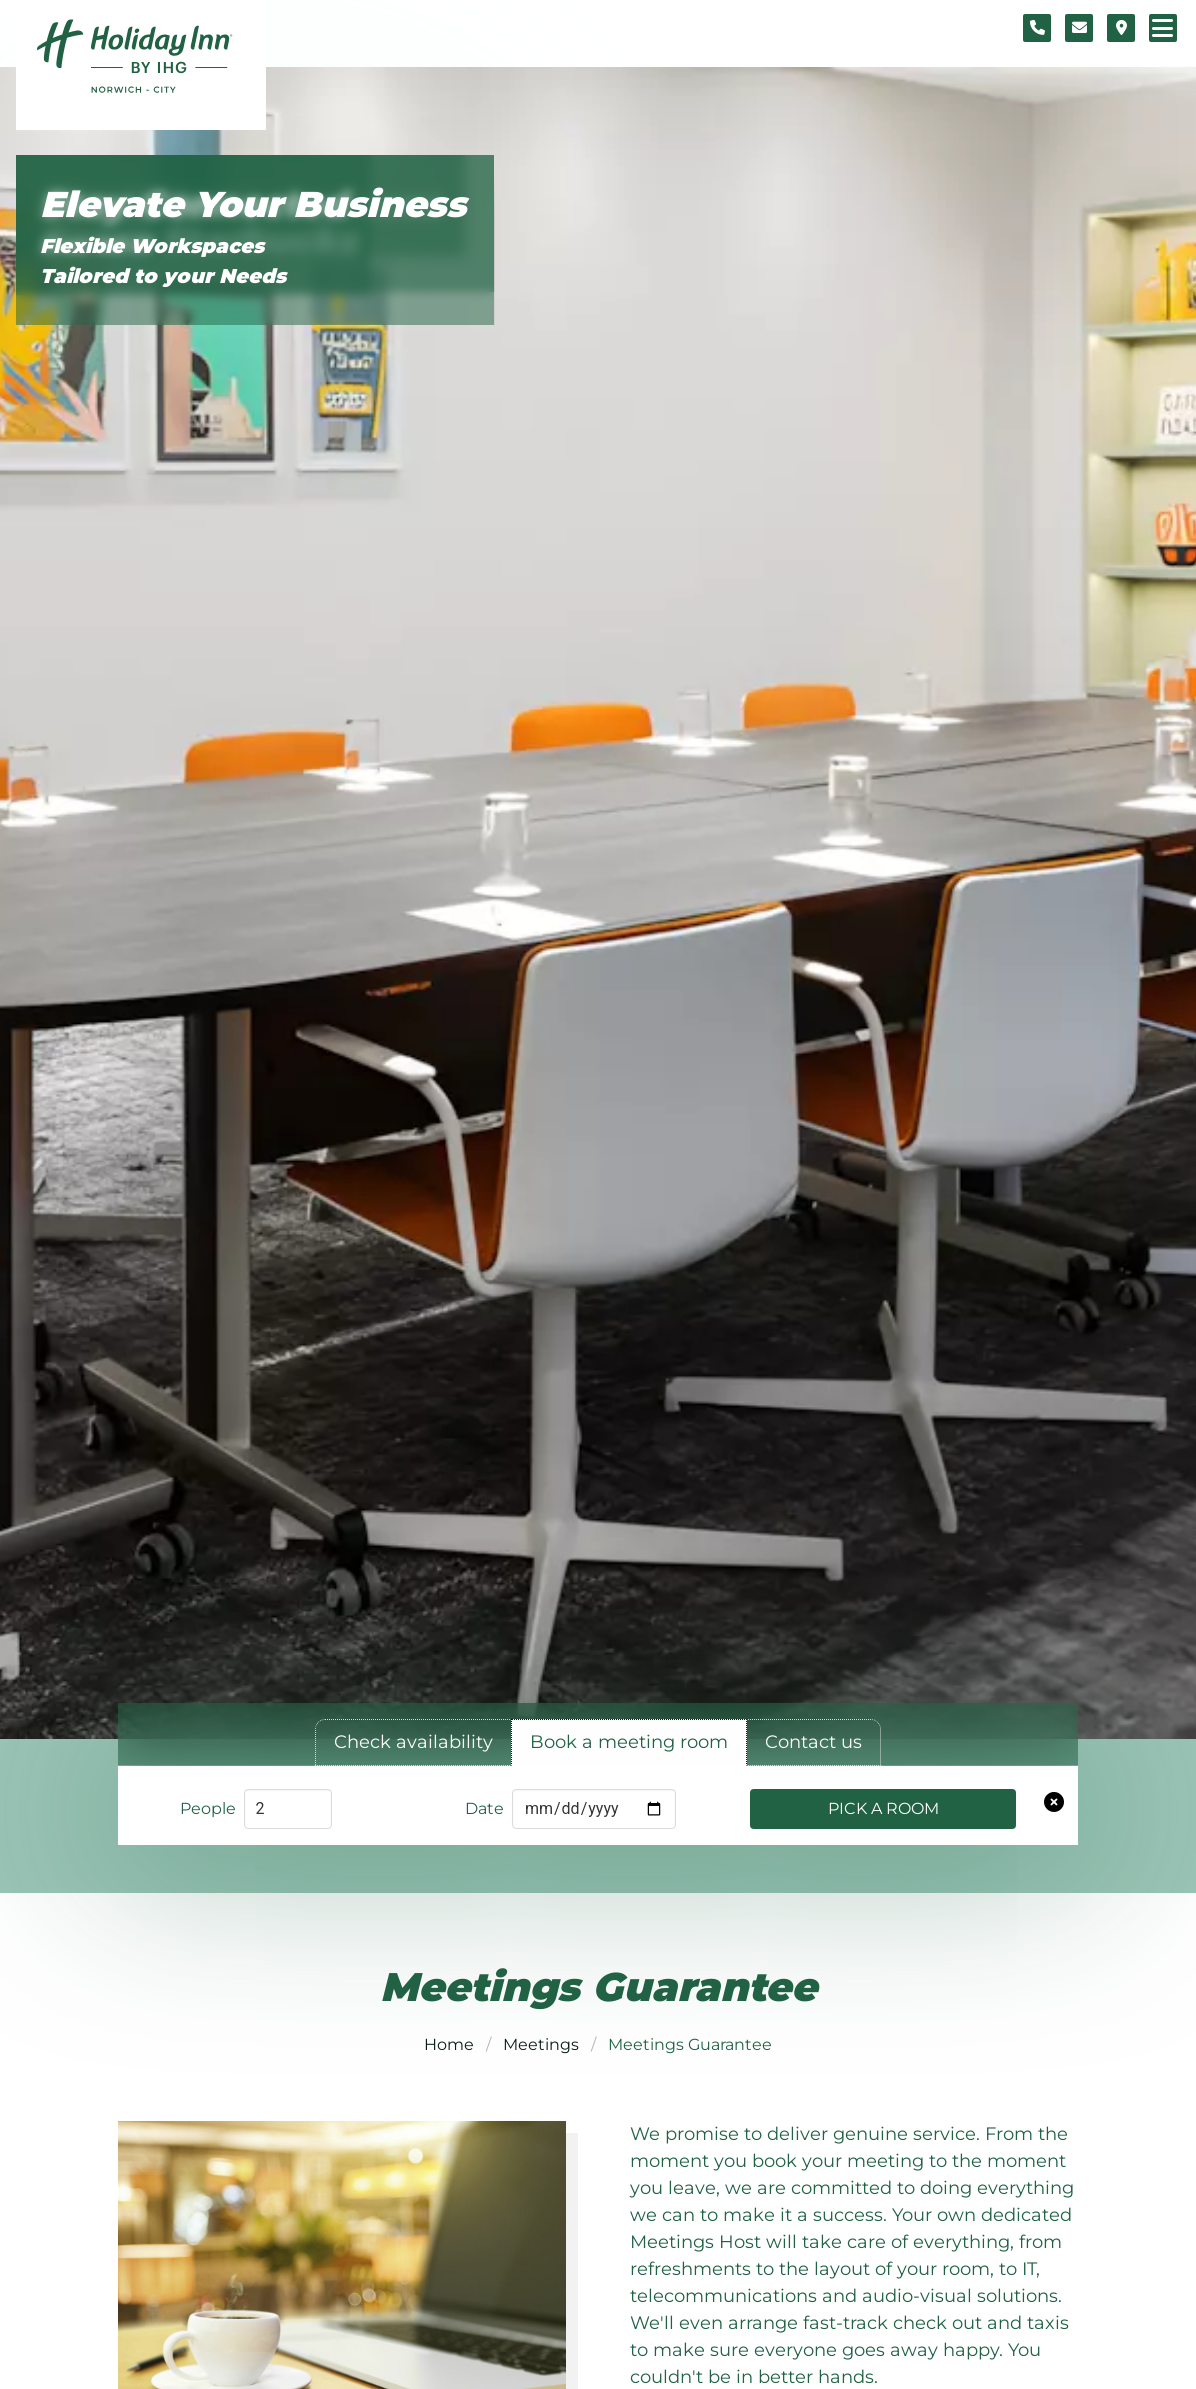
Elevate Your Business (253, 205)
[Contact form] (1079, 28)
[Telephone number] (1037, 28)
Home (449, 2044)
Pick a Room (883, 1808)
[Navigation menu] (1163, 28)
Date (484, 1808)
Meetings (541, 2044)
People (208, 1808)
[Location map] (1121, 28)
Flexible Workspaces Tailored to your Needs (163, 261)
